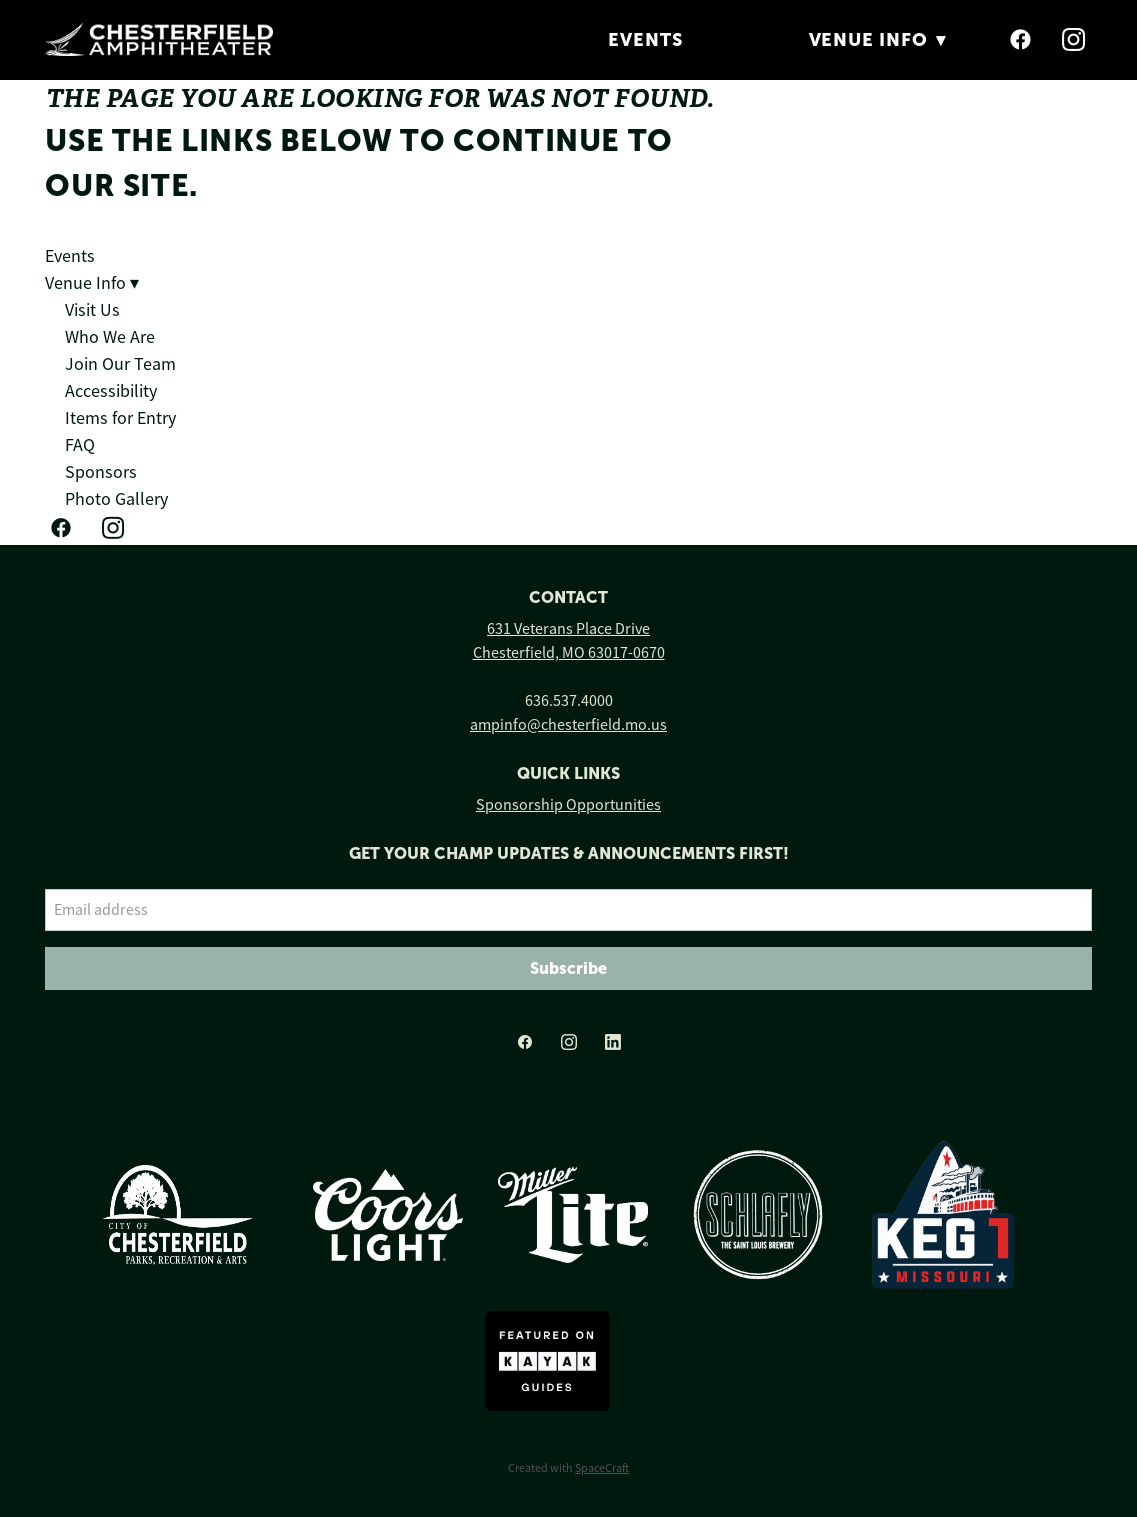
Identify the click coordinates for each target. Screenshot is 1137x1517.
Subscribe (568, 968)
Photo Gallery (116, 499)
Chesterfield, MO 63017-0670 (569, 653)
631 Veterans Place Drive (568, 629)
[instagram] (1074, 39)
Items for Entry (120, 418)
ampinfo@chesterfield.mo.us (568, 725)
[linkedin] (613, 1043)
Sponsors (101, 472)
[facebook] (1021, 39)
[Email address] (568, 910)
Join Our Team (120, 364)
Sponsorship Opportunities (568, 805)
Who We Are (110, 337)
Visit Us (92, 310)
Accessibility (111, 391)
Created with (568, 1468)
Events (645, 39)
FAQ (80, 445)
